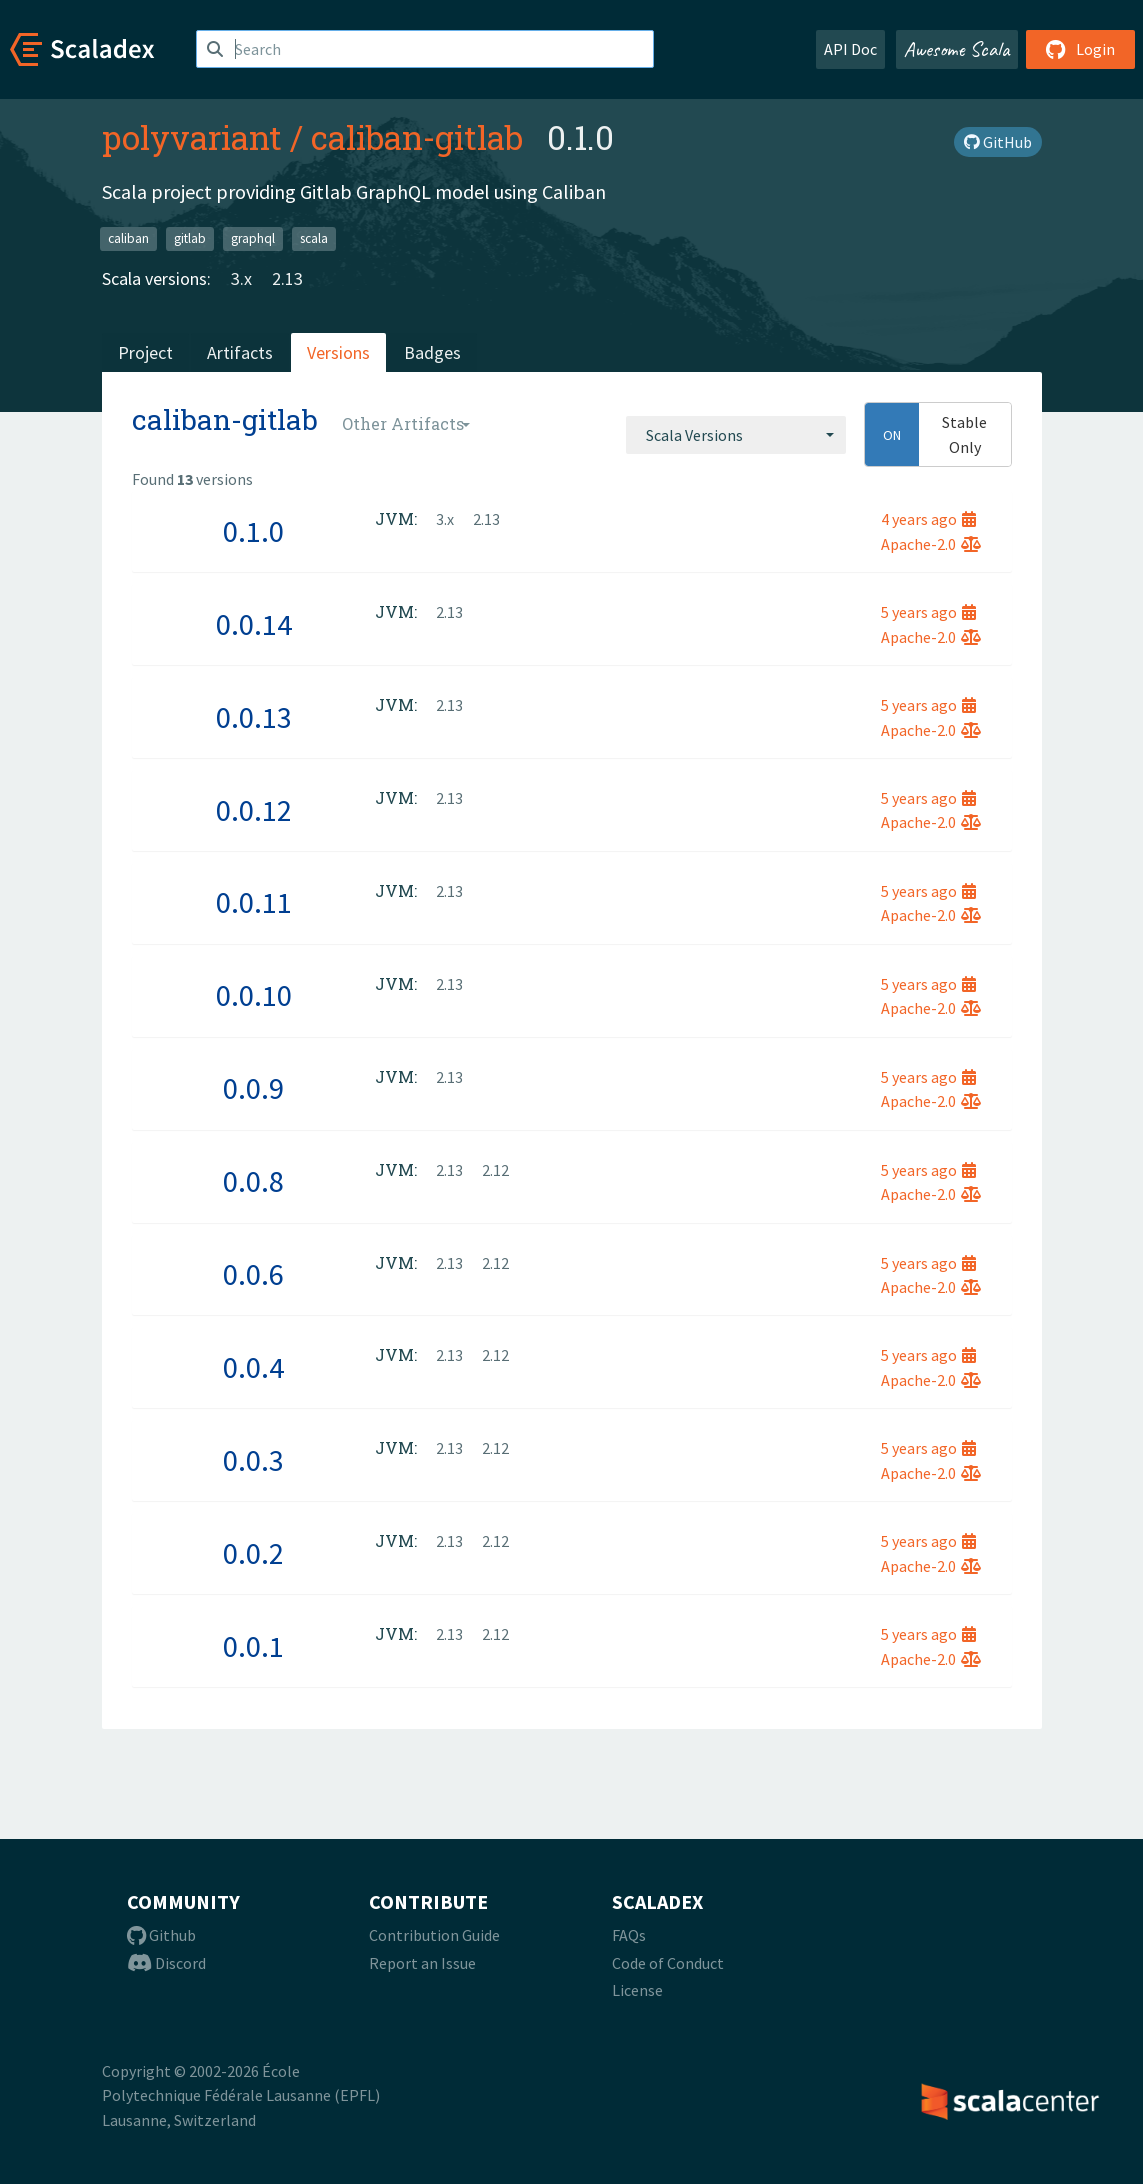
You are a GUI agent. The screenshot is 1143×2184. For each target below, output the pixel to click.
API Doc (850, 49)
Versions (338, 352)
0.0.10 (254, 995)
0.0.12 (254, 810)
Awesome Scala (957, 49)
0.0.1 (253, 1646)
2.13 (287, 278)
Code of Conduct (668, 1963)
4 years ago (928, 519)
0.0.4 (253, 1367)
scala (314, 238)
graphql (253, 238)
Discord (166, 1963)
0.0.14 (254, 624)
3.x (241, 278)
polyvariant (192, 137)
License (637, 1990)
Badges (432, 352)
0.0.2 (253, 1553)
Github (161, 1935)
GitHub (998, 142)
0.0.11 (254, 902)
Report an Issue (422, 1963)
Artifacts (240, 352)
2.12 (495, 1170)
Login (1080, 49)
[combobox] (736, 435)
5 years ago (928, 612)
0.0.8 (253, 1181)
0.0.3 (253, 1460)
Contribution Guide (434, 1935)
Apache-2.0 (931, 544)
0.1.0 (253, 531)
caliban (128, 238)
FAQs (629, 1935)
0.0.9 (253, 1088)
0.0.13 (254, 717)
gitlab (190, 238)
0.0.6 (253, 1274)
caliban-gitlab (417, 137)
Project (145, 352)
